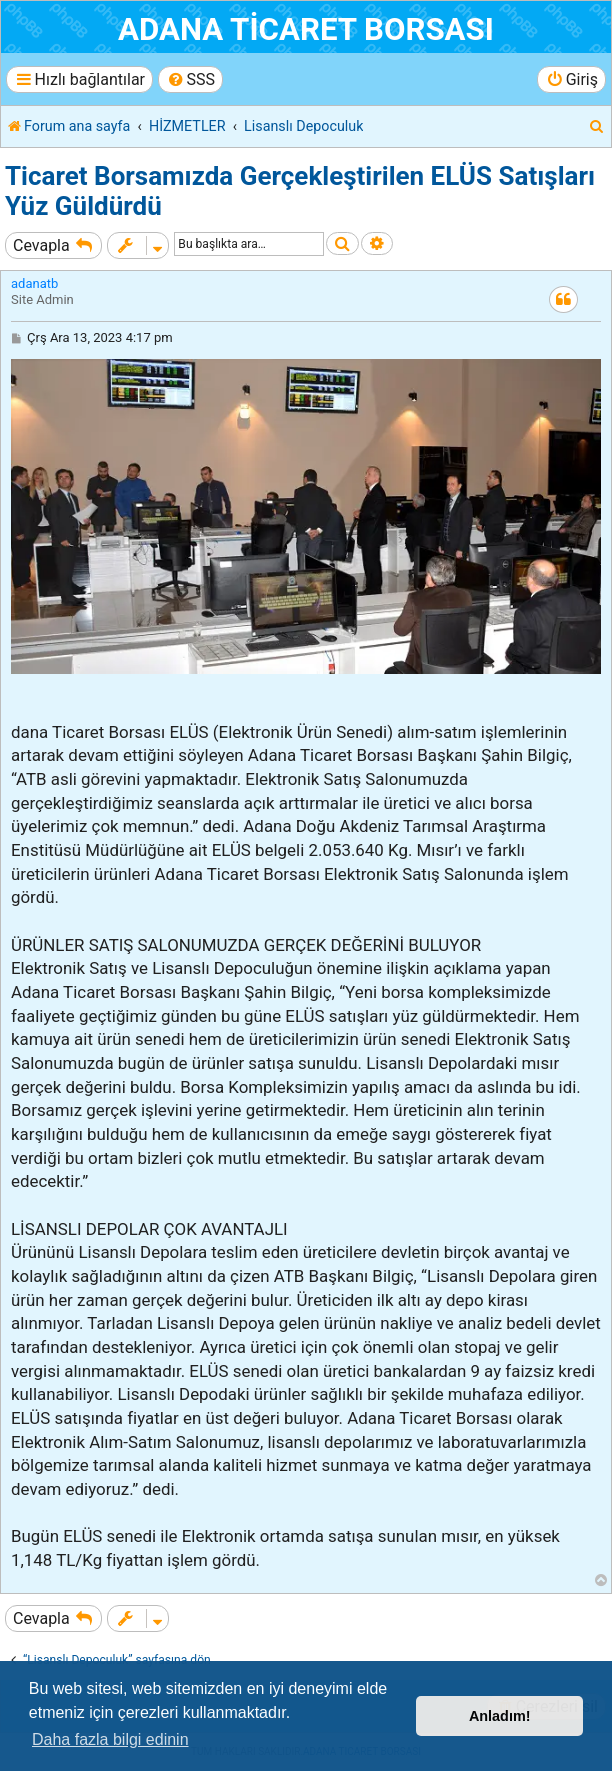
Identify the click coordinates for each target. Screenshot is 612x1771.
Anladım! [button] (500, 1716)
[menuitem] (190, 79)
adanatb (34, 283)
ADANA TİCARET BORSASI (306, 29)
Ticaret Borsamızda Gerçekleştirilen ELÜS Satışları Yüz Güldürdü (300, 191)
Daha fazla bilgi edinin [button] (110, 1739)
